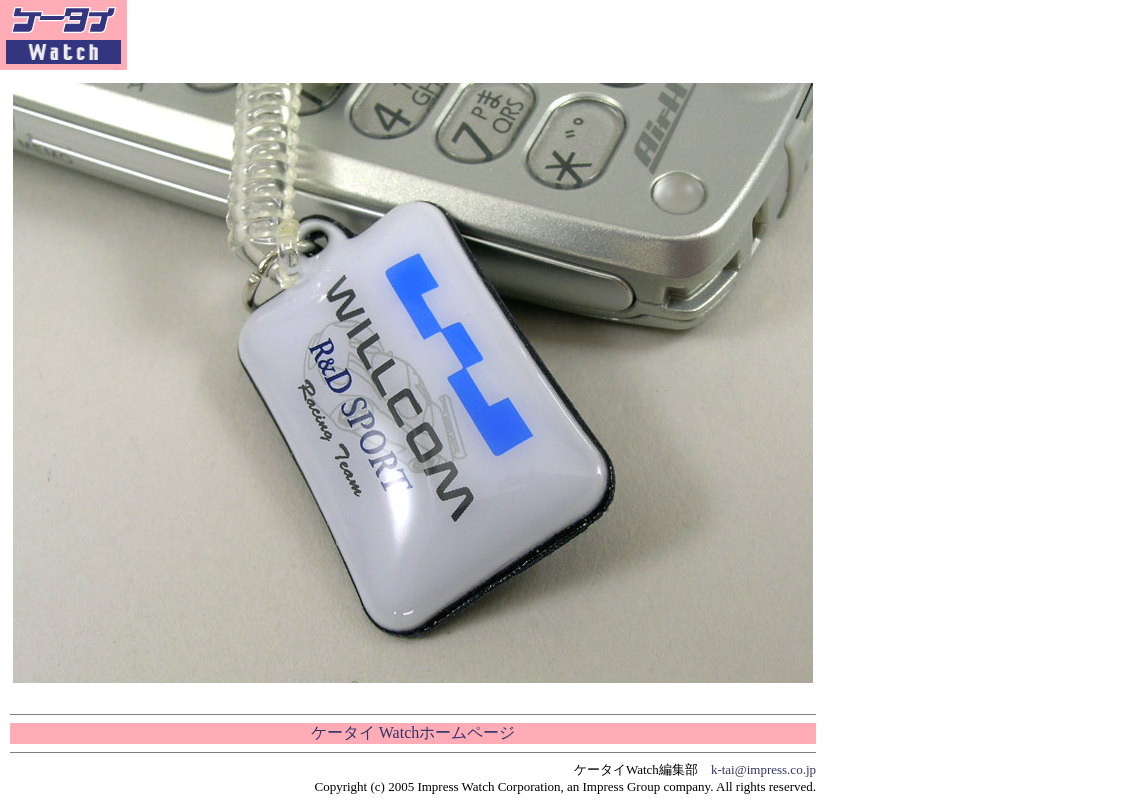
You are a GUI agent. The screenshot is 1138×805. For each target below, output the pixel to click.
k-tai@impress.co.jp (763, 769)
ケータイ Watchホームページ (413, 732)
